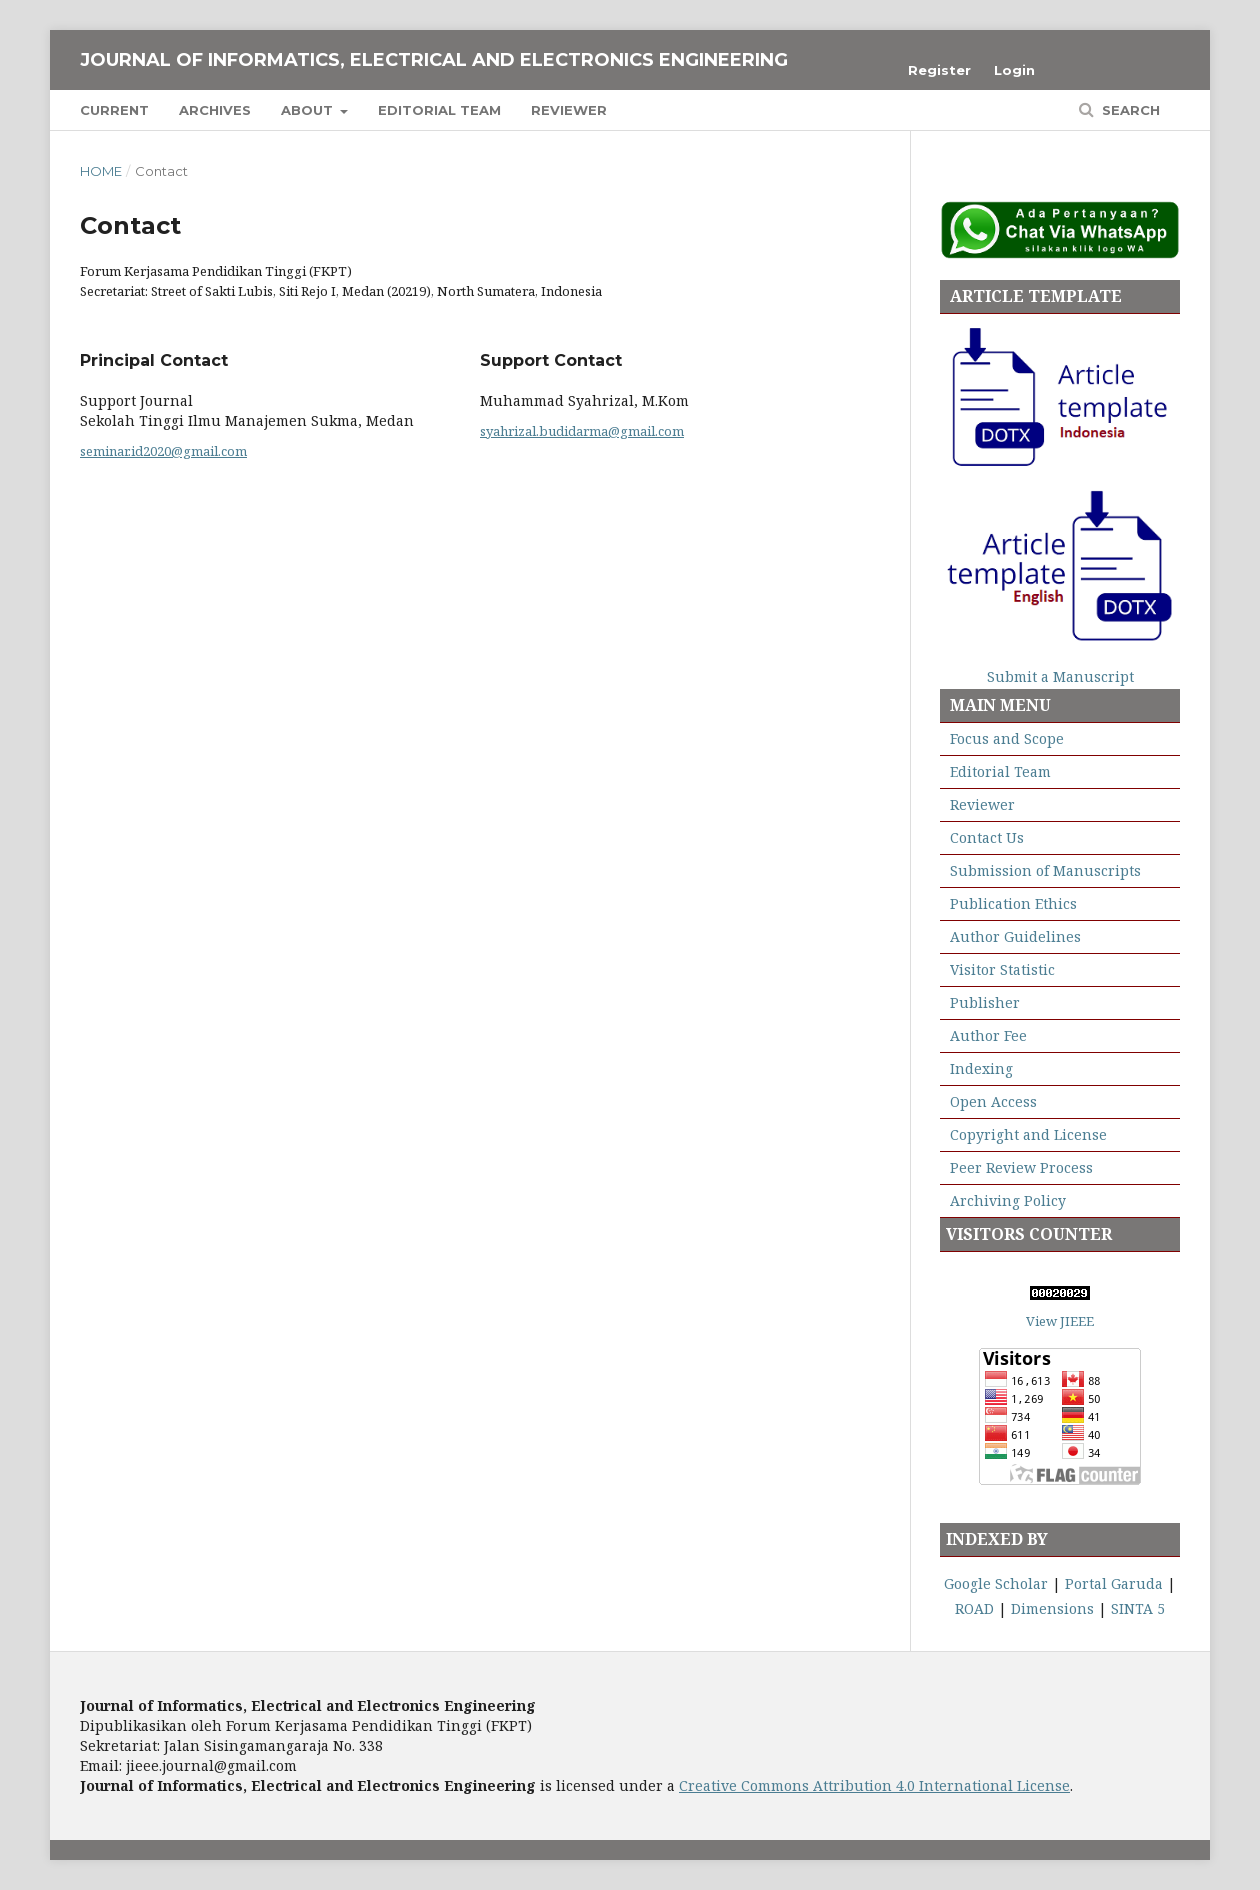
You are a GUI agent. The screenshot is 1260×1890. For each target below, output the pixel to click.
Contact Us (987, 837)
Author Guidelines (1015, 936)
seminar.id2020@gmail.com (163, 451)
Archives (215, 110)
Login (1014, 70)
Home (101, 171)
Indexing (981, 1068)
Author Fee (988, 1035)
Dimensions (1052, 1608)
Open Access (993, 1101)
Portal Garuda (1114, 1583)
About (309, 110)
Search (1129, 110)
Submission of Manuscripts (1045, 870)
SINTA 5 (1138, 1608)
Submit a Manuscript (1060, 676)
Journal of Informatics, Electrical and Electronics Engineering (434, 60)
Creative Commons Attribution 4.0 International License (874, 1785)
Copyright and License (1028, 1134)
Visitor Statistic (1002, 969)
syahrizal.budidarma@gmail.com (582, 431)
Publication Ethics (1011, 903)
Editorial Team (439, 110)
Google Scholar (996, 1583)
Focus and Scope (1007, 738)
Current (114, 110)
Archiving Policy (1008, 1200)
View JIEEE (1060, 1321)
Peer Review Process (1021, 1167)
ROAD (974, 1608)
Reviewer (569, 110)
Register (939, 70)
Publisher (985, 1002)
